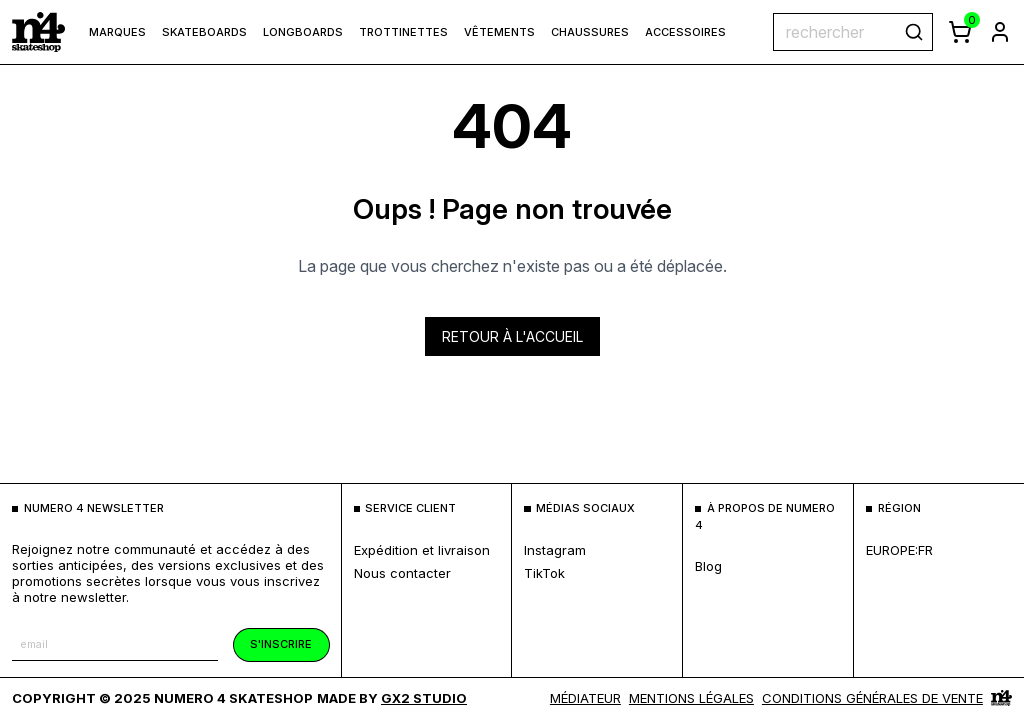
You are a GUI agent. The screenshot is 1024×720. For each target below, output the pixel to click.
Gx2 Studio (424, 698)
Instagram (555, 550)
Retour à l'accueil (512, 336)
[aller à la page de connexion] (1000, 32)
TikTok (544, 573)
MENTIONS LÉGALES (691, 698)
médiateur (585, 698)
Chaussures (590, 32)
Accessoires (685, 32)
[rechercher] (914, 32)
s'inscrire (281, 644)
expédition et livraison (422, 550)
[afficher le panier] (960, 32)
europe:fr (899, 550)
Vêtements (499, 32)
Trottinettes (403, 32)
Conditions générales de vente (872, 698)
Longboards (303, 32)
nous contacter (402, 573)
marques (117, 32)
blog (708, 566)
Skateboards (204, 32)
